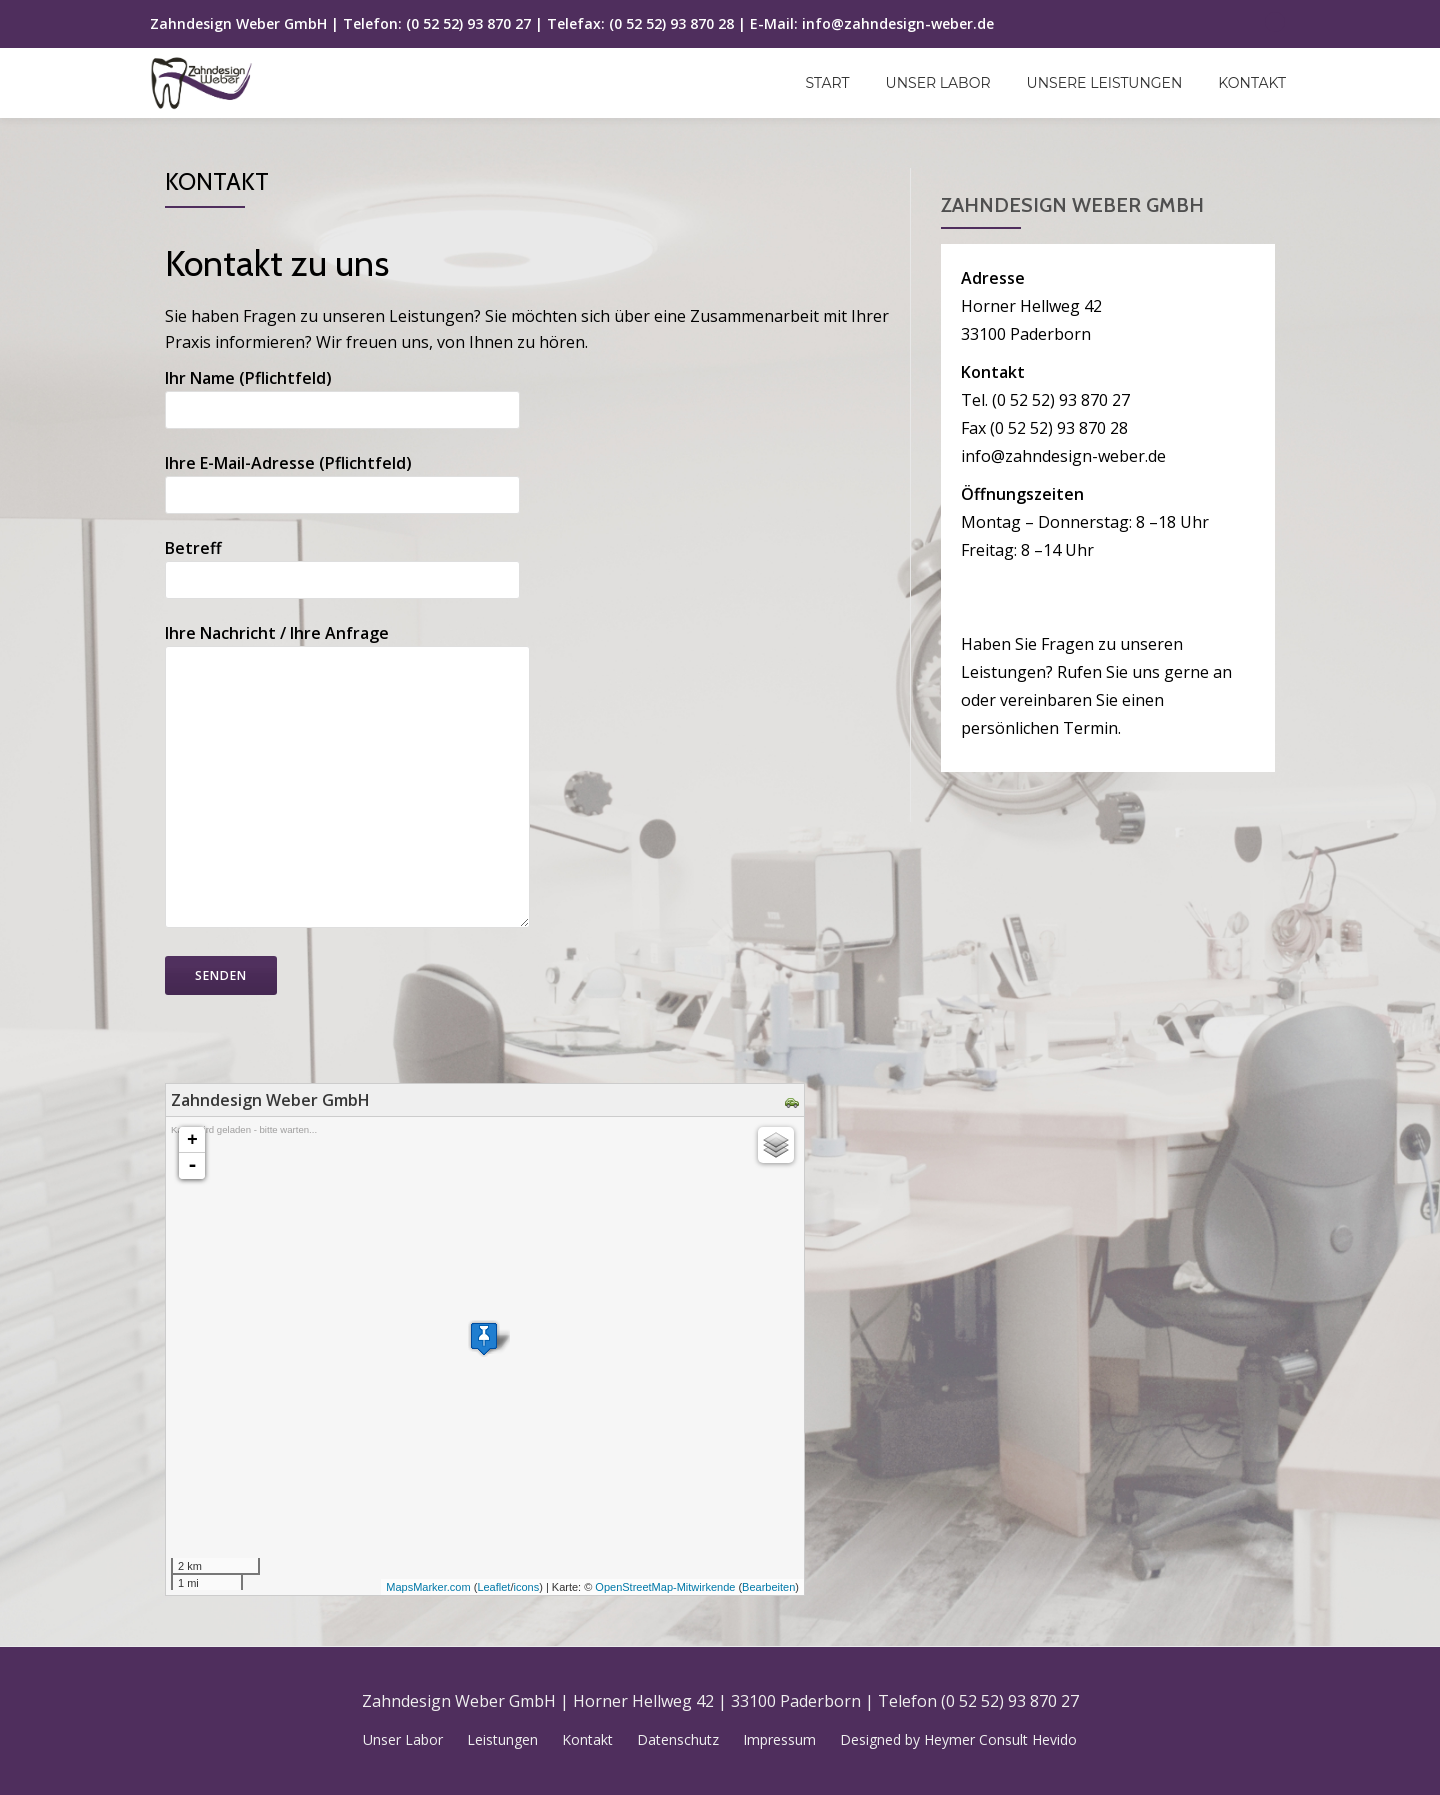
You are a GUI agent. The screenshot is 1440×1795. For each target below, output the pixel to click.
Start (828, 83)
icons (526, 1587)
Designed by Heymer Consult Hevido (958, 1739)
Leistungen (502, 1739)
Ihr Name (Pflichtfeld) (342, 394)
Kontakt (1252, 83)
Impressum (779, 1739)
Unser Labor (938, 83)
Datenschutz (678, 1739)
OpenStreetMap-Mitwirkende (665, 1587)
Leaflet (493, 1587)
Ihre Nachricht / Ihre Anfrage (347, 777)
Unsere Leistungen (1105, 83)
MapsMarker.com (428, 1587)
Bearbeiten (768, 1587)
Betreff (342, 564)
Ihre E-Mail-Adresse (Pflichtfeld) (342, 479)
